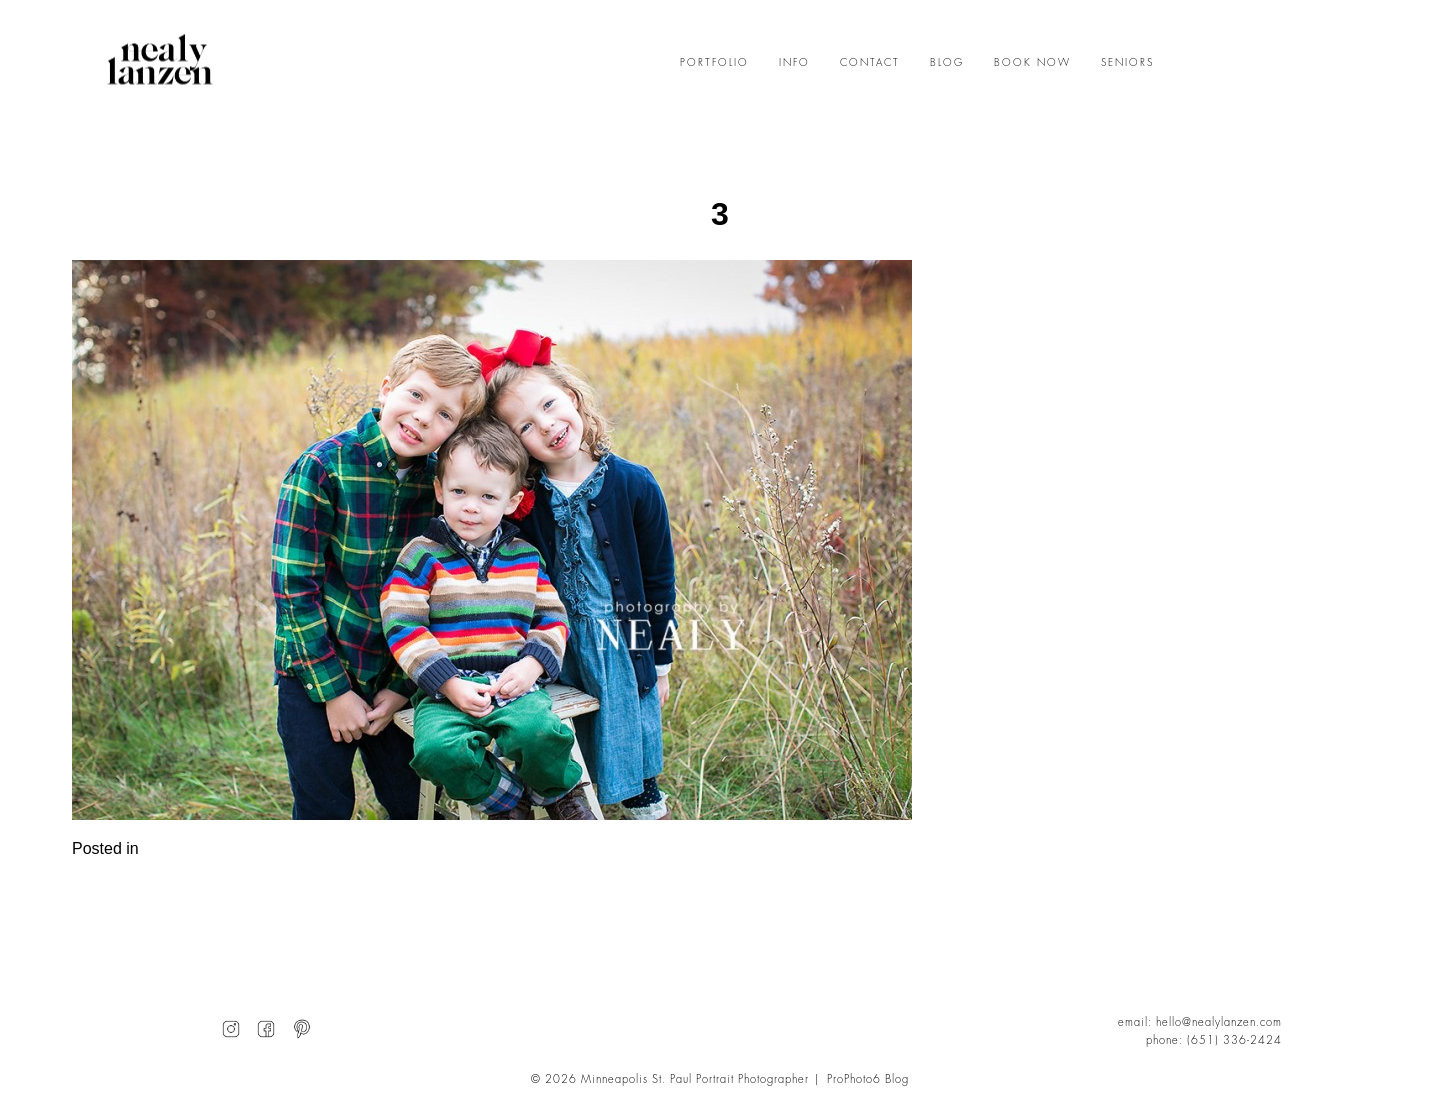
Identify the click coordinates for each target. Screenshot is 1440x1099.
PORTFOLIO (714, 63)
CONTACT (870, 63)
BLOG (947, 63)
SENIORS (1127, 63)
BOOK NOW (1032, 63)
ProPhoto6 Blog (868, 1079)
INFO (794, 63)
